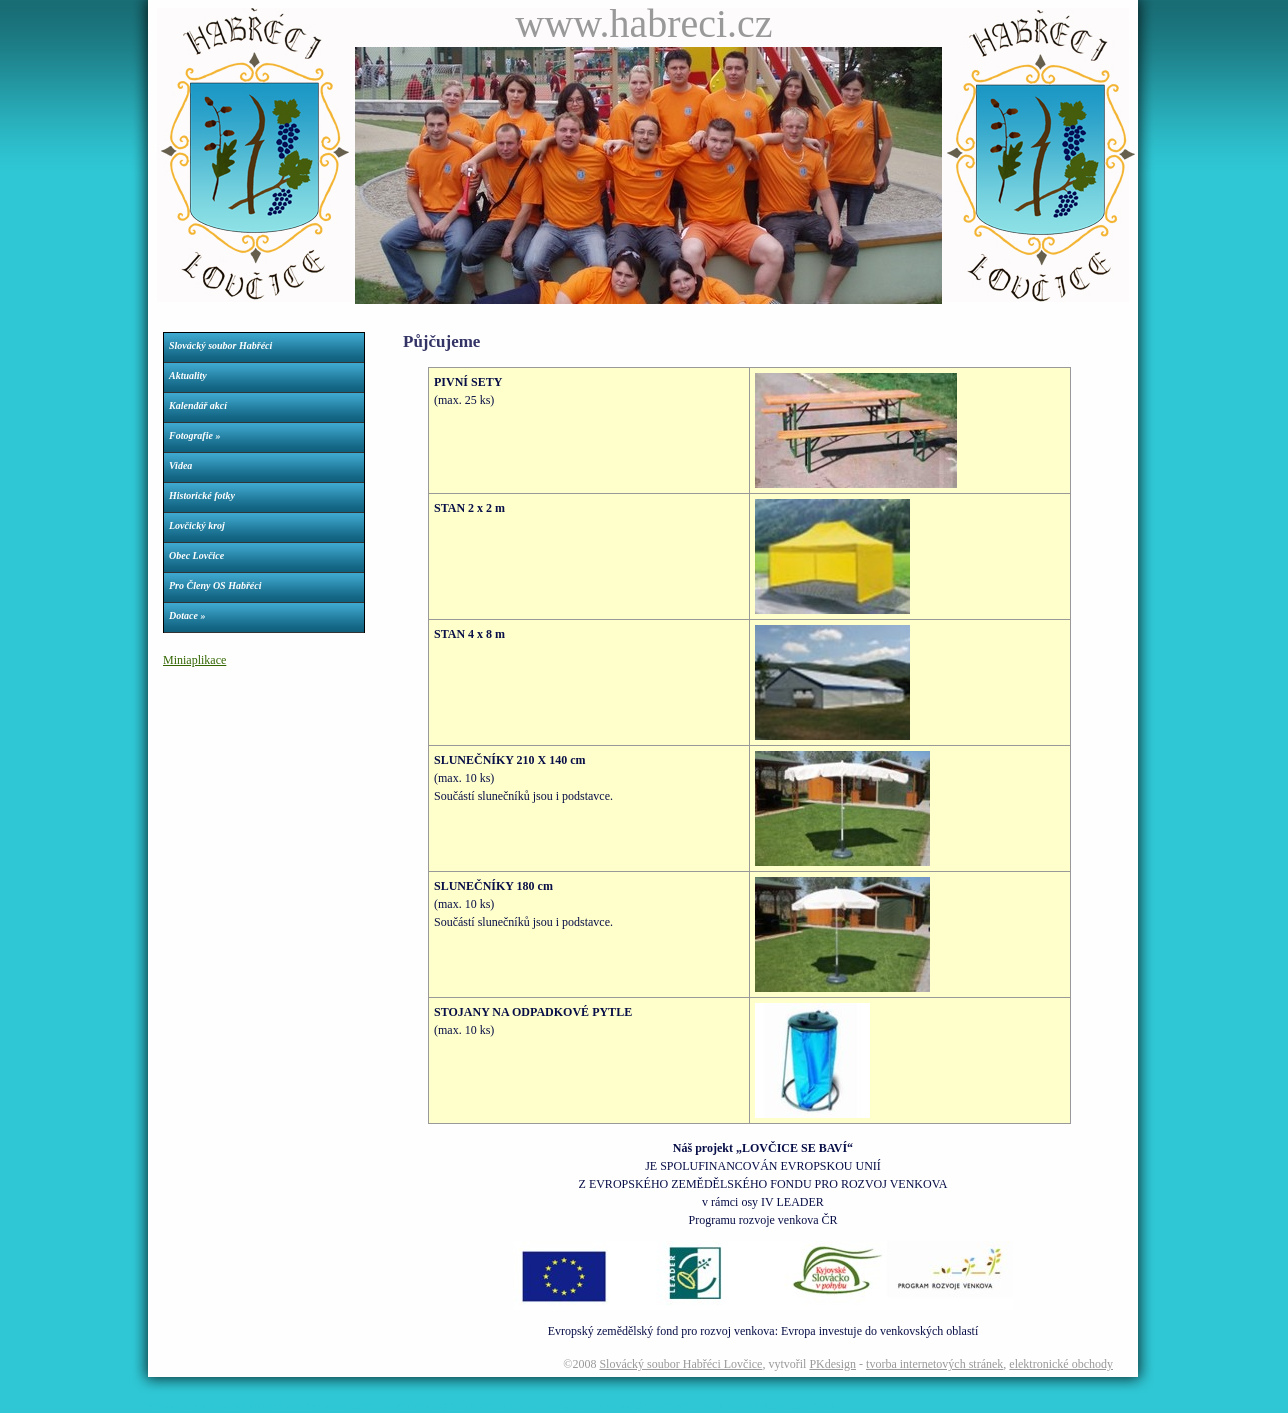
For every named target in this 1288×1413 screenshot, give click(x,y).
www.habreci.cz (643, 23)
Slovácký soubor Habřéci (220, 345)
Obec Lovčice (196, 555)
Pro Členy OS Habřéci (215, 585)
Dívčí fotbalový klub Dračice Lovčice (460, 1405)
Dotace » (187, 615)
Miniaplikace (194, 660)
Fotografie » (194, 435)
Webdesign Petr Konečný (194, 1405)
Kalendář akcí (198, 405)
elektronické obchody (1061, 1364)
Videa (180, 465)
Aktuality (188, 375)
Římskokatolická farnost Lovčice (314, 1405)
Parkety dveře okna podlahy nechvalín (615, 1405)
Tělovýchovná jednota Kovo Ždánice (769, 1405)
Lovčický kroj (197, 525)
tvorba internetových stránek (934, 1364)
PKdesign (832, 1364)
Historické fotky (202, 495)
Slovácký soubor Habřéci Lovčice (680, 1364)
